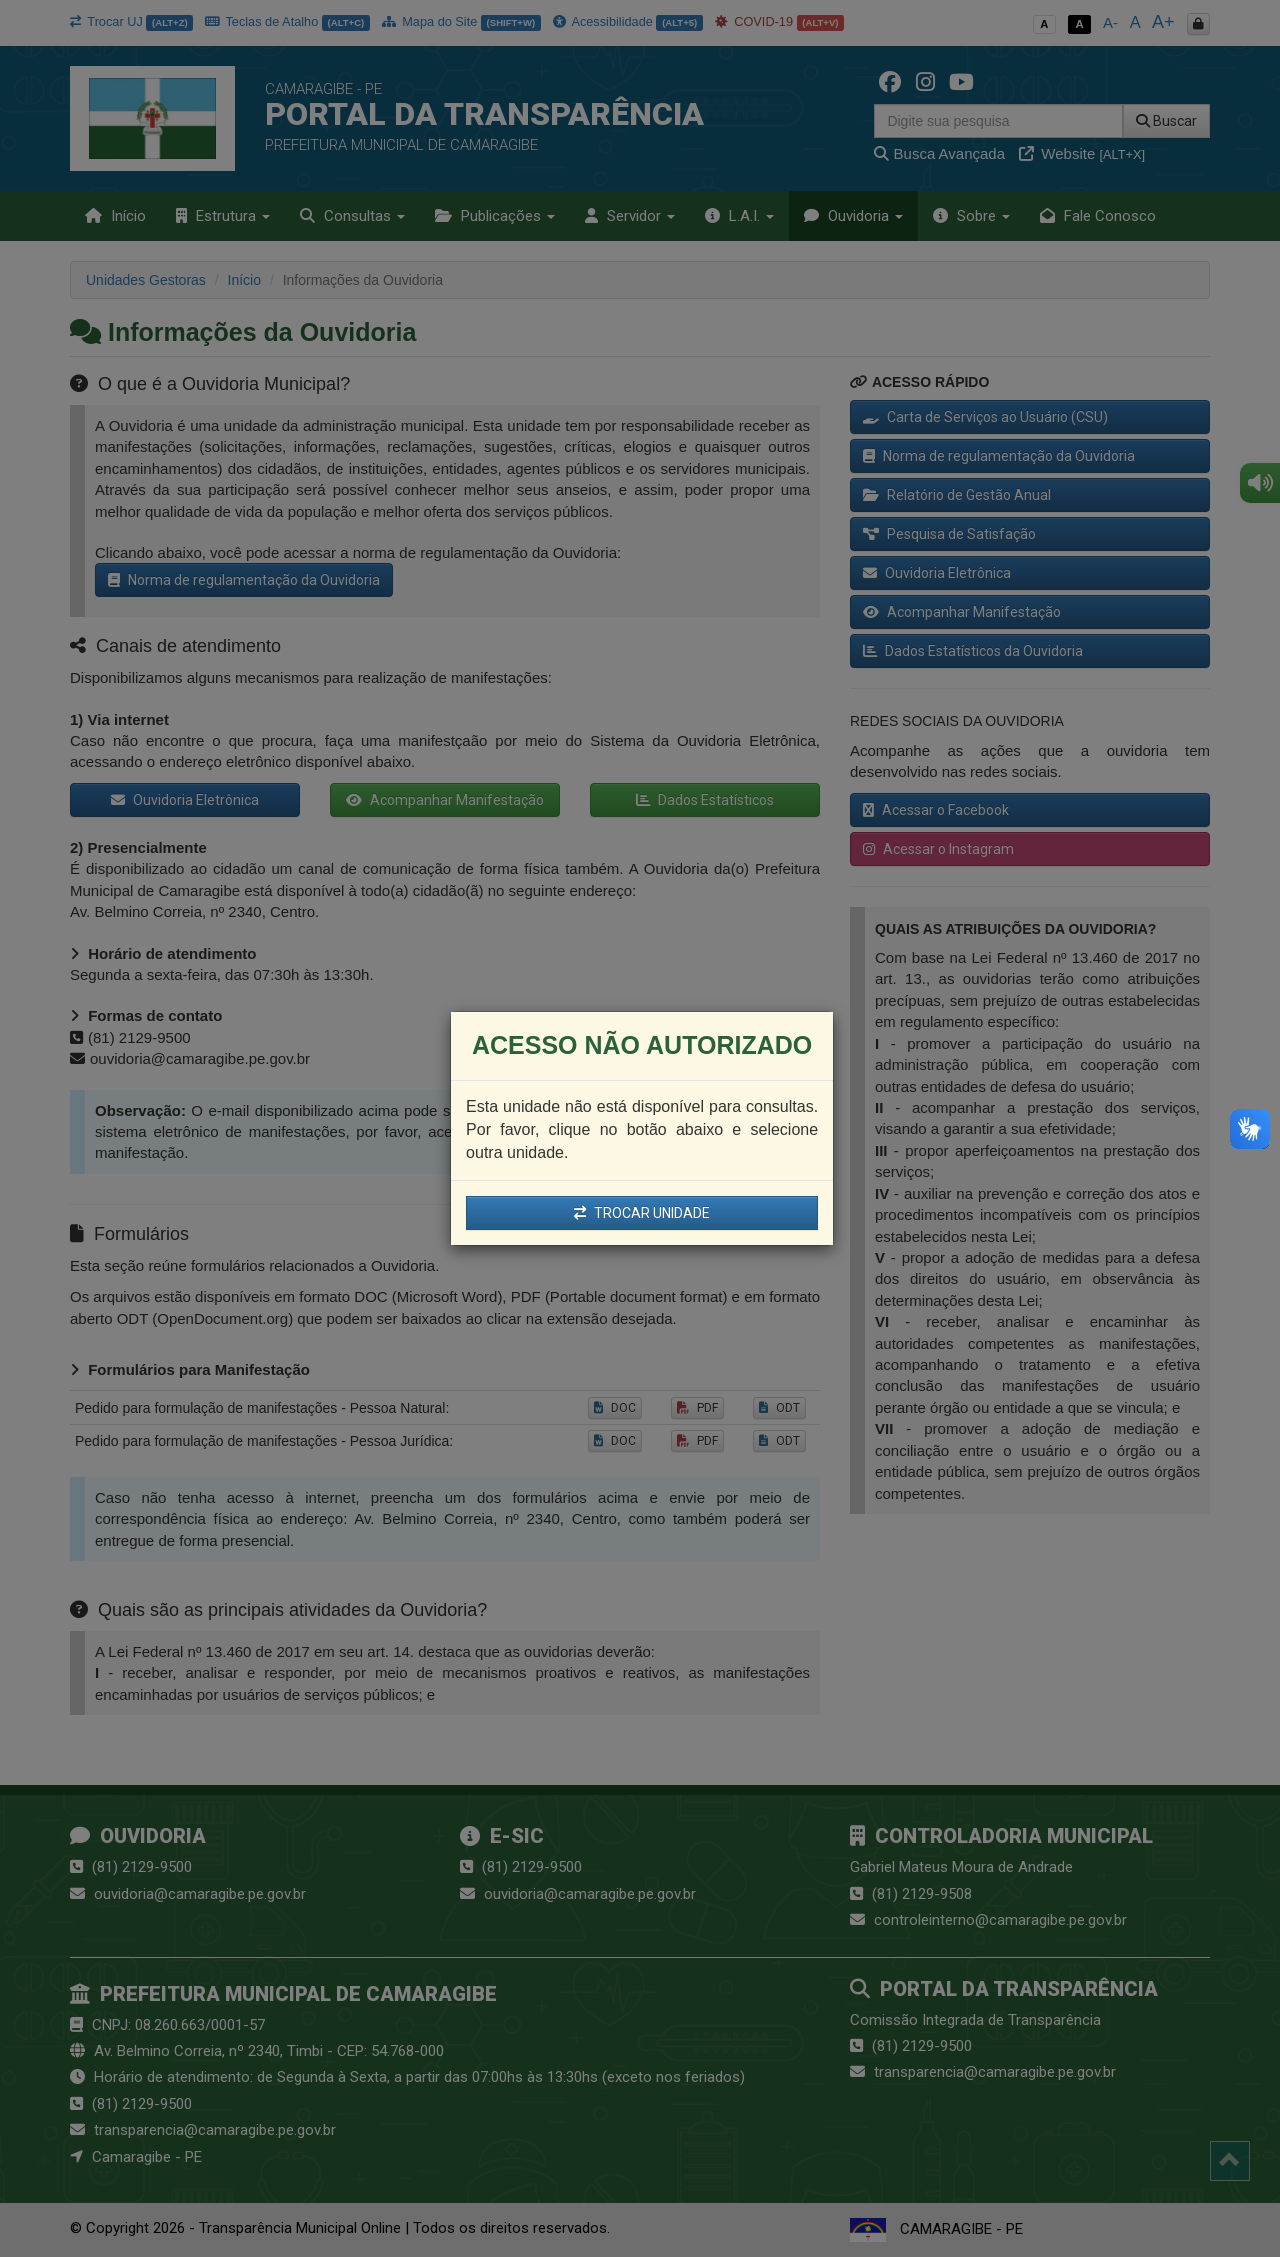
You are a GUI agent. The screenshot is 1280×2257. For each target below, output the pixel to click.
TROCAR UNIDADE (642, 1213)
